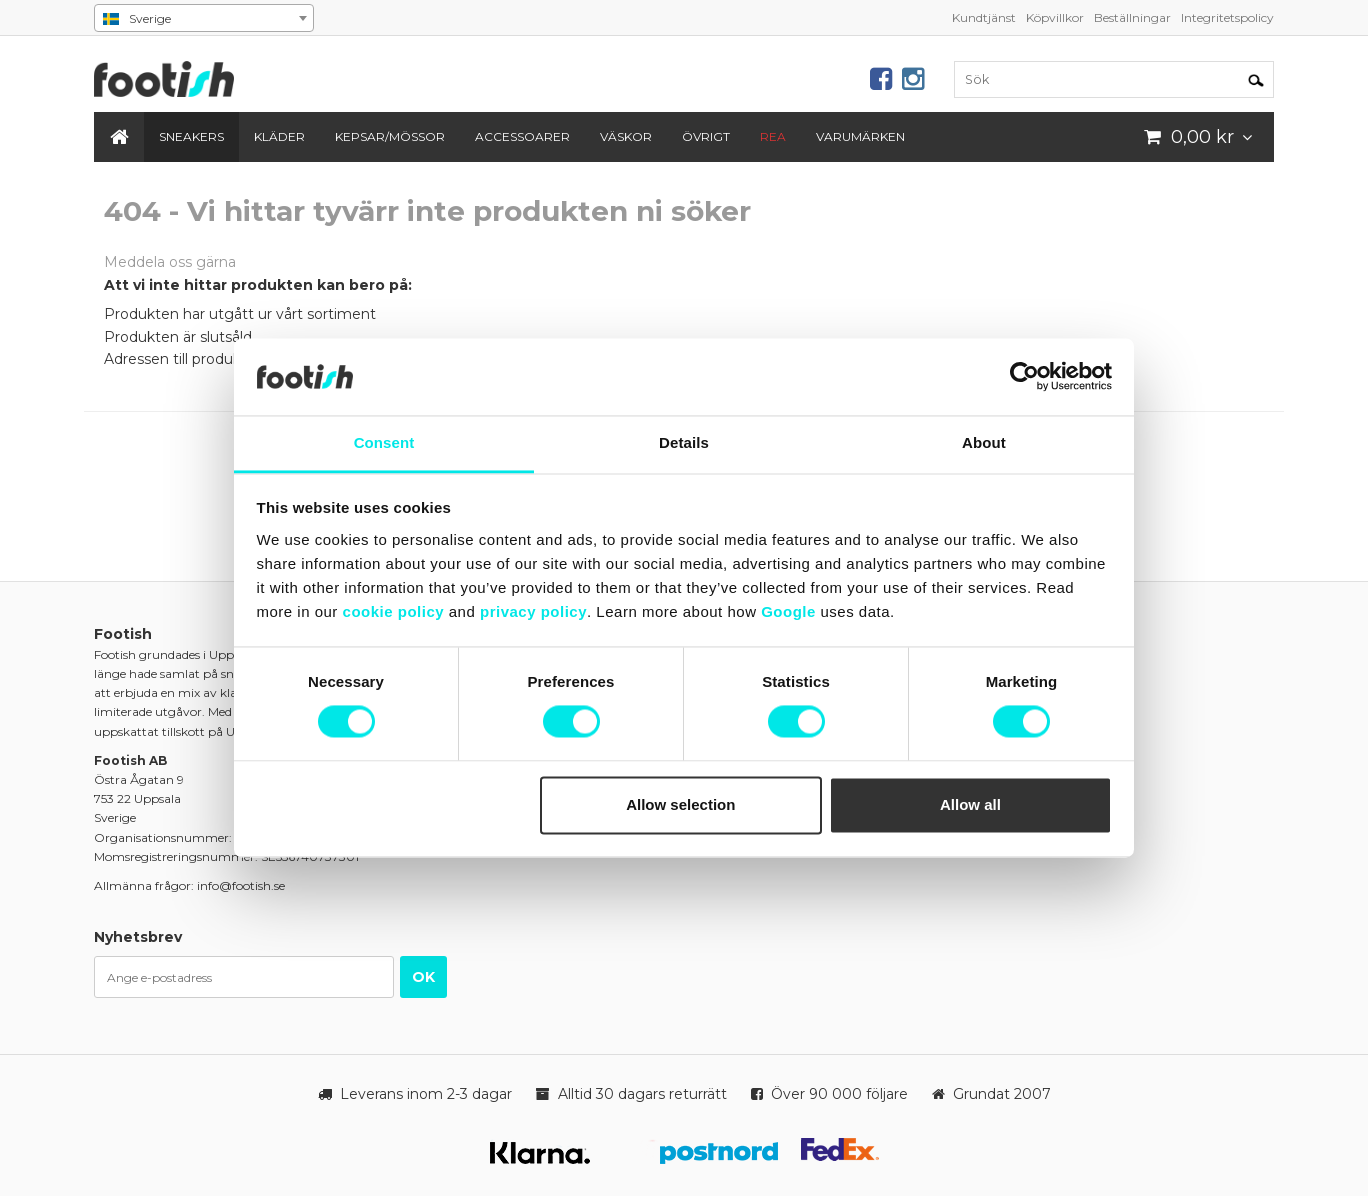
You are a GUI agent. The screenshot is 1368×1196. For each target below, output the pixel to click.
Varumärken (860, 136)
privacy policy (533, 611)
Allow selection (680, 804)
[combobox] (204, 18)
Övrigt (706, 136)
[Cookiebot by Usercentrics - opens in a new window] (1024, 377)
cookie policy (394, 611)
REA (773, 136)
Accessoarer (522, 136)
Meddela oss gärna (170, 262)
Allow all (970, 804)
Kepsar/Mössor (390, 136)
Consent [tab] (384, 442)
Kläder (279, 136)
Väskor (626, 136)
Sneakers (191, 136)
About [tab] (984, 442)
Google (788, 611)
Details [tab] (684, 442)
